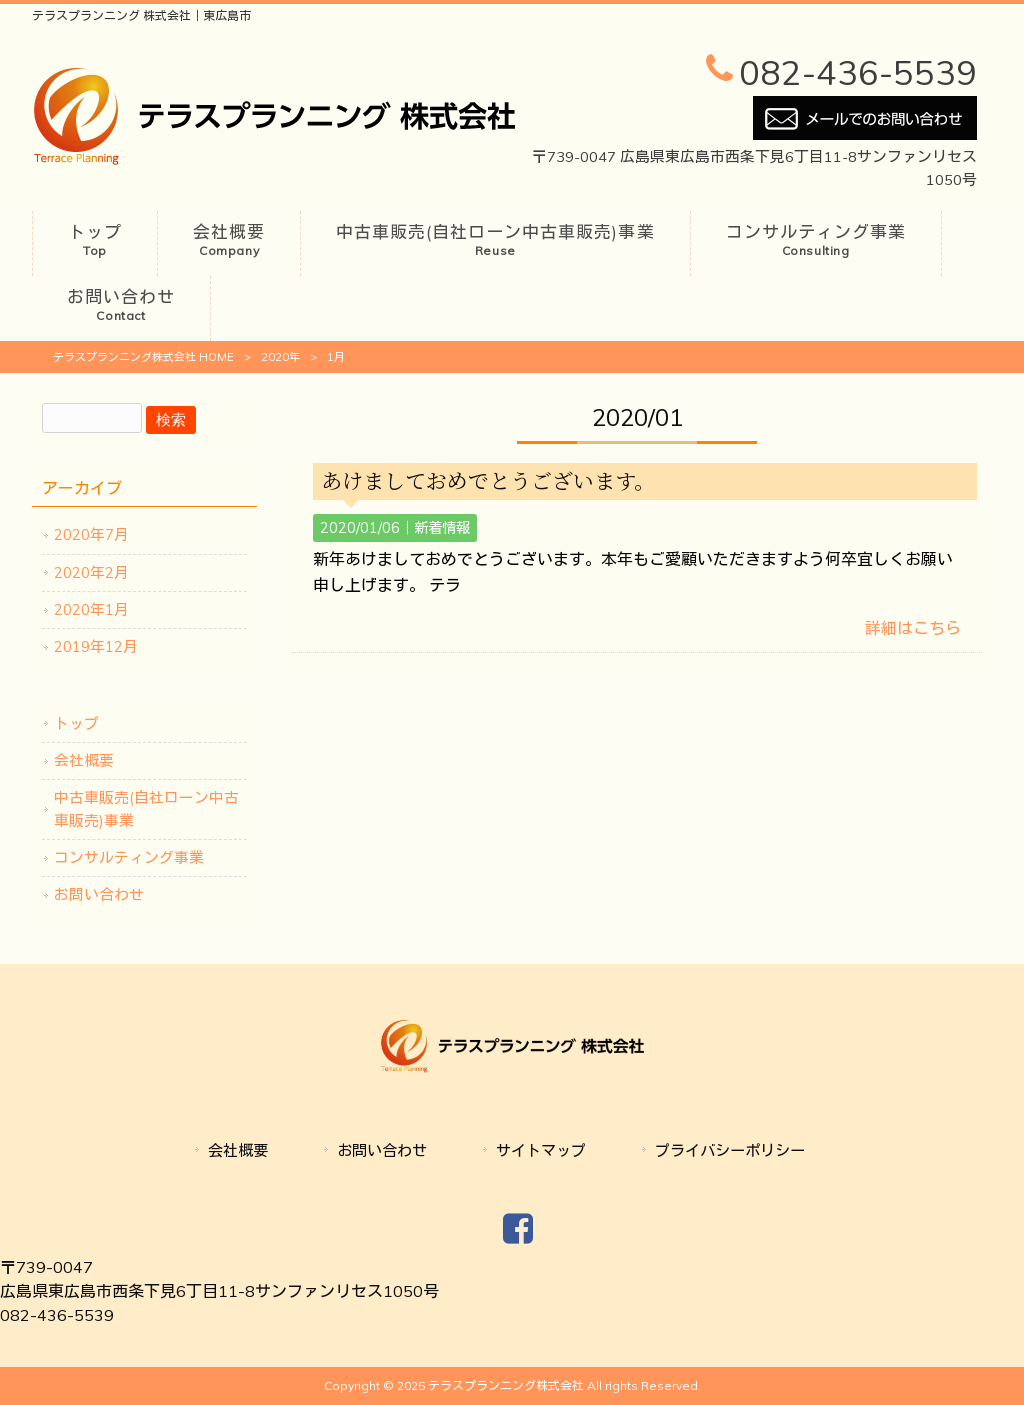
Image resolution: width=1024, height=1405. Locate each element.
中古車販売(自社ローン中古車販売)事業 (146, 808)
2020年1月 (91, 609)
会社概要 (84, 760)
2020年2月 (91, 572)
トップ (76, 723)
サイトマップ (541, 1150)
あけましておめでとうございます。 (488, 481)
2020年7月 (91, 534)
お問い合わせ (99, 894)
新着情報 (442, 528)
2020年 (280, 357)
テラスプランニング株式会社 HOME (143, 357)
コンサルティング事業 (129, 857)
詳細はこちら (913, 628)
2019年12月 (96, 646)
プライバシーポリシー (730, 1150)
